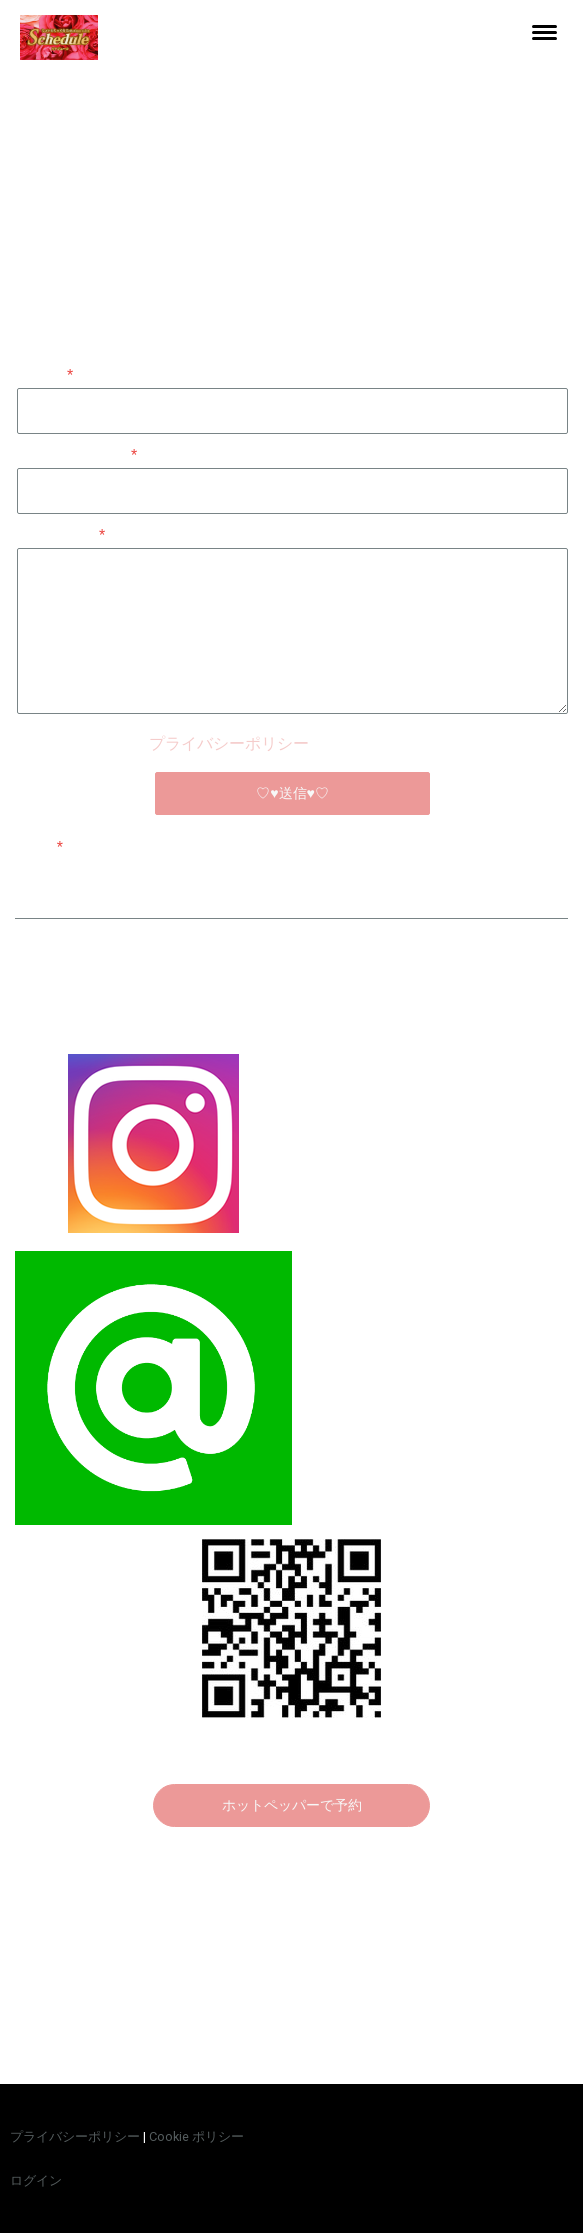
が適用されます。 (293, 743)
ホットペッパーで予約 (292, 1805)
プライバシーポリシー (229, 743)
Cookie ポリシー (196, 2136)
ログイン (36, 2180)
